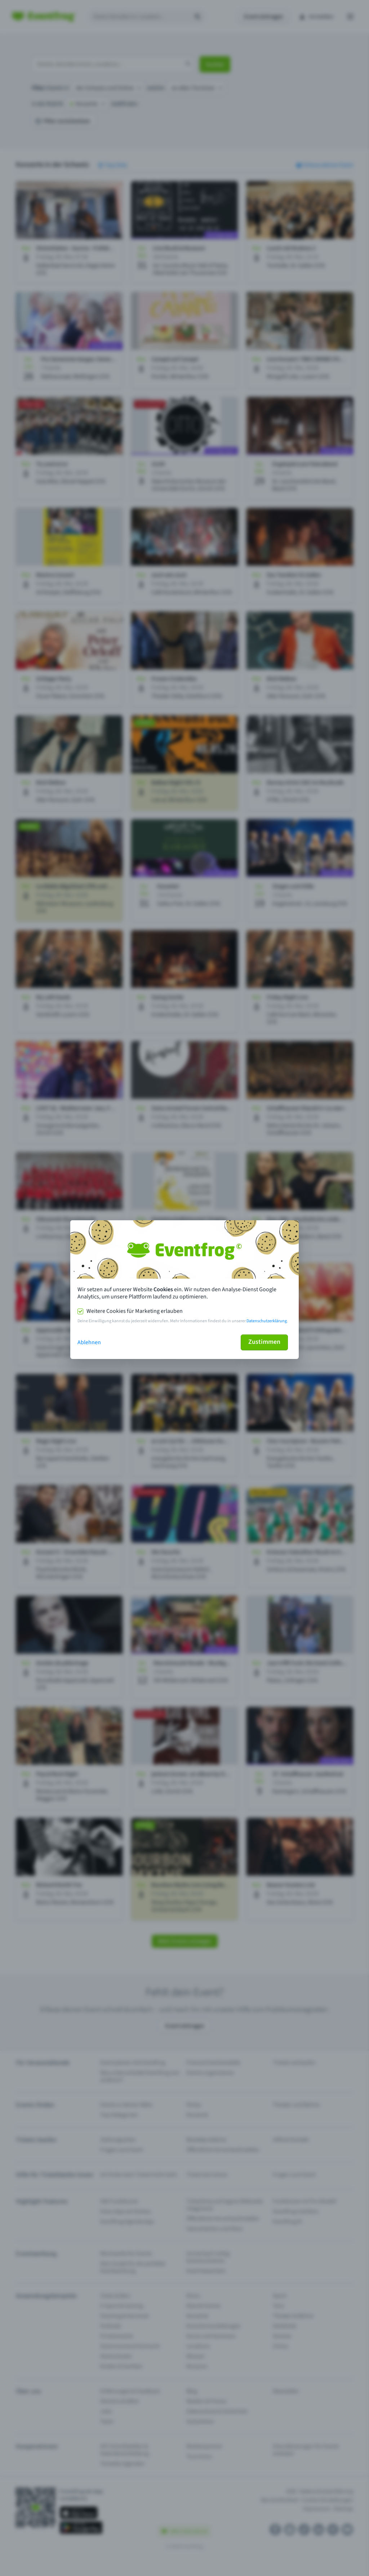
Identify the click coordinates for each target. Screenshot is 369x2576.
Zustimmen (264, 1341)
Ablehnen (89, 1342)
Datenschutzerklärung (266, 1321)
